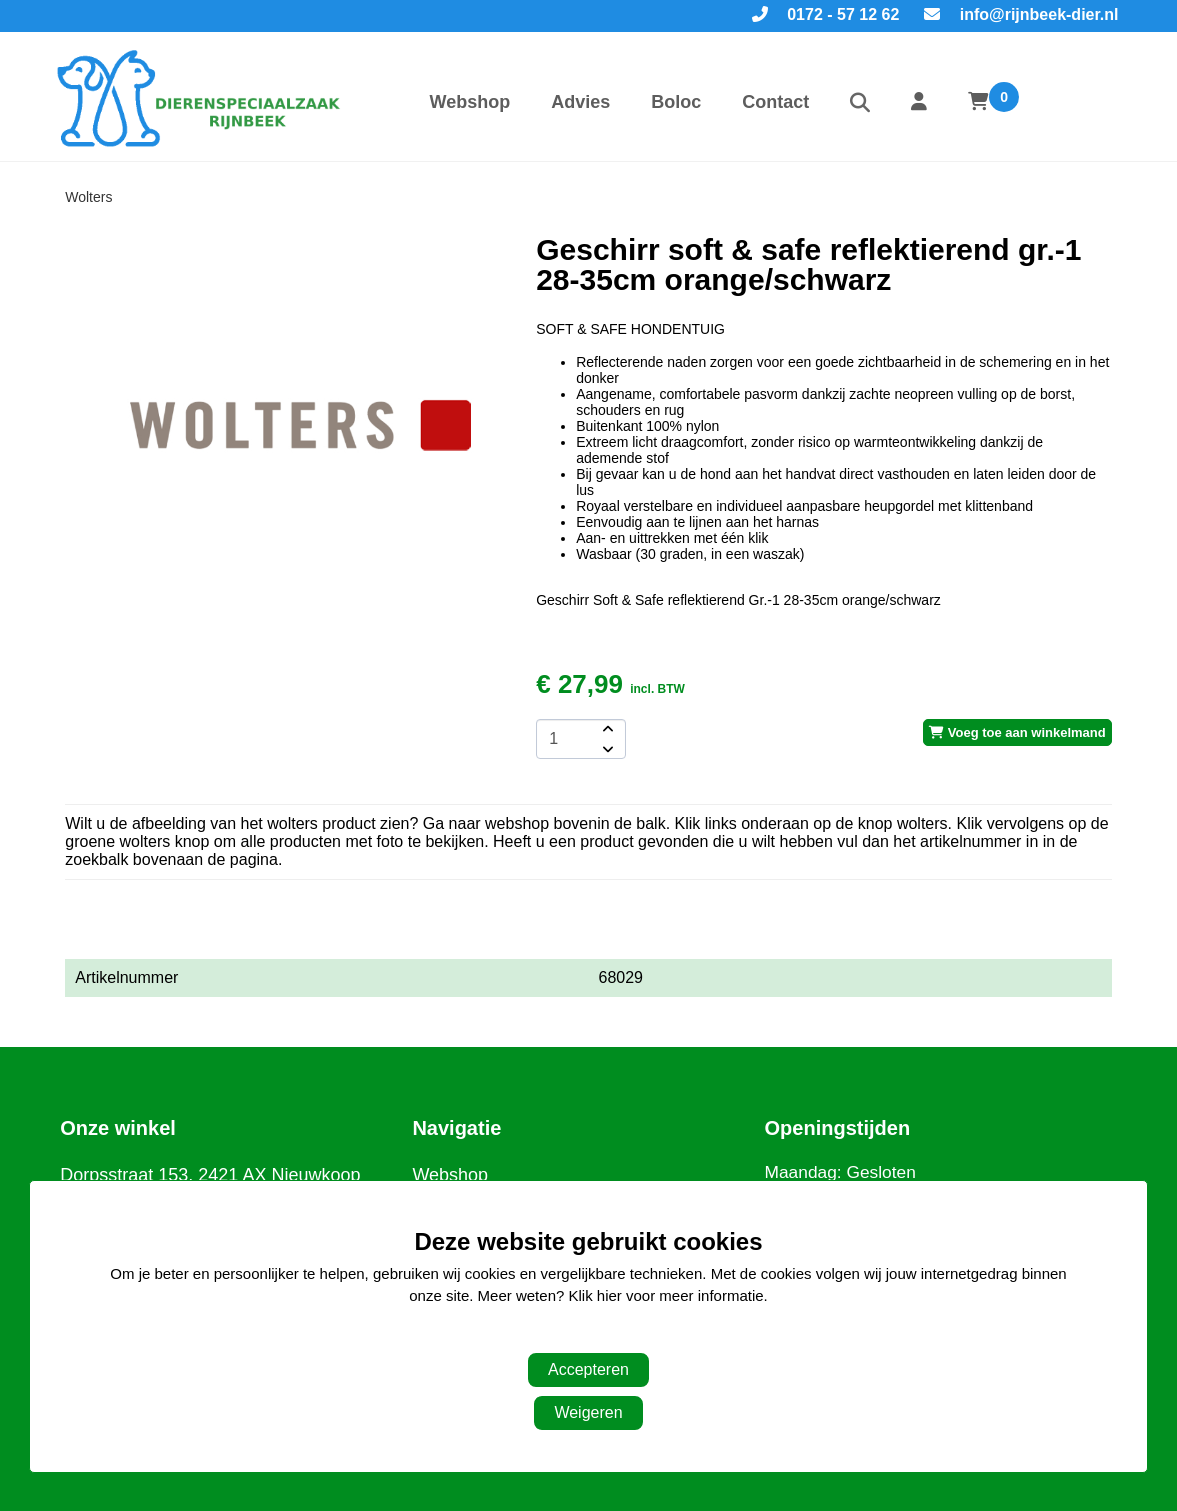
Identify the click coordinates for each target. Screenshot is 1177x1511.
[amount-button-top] (606, 729)
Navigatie (456, 1128)
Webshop (470, 102)
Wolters (88, 197)
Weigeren (588, 1412)
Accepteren (588, 1369)
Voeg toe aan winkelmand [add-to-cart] (1017, 732)
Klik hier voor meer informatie (666, 1295)
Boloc (676, 102)
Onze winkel (118, 1128)
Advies (580, 102)
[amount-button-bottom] (606, 749)
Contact (775, 102)
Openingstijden (838, 1128)
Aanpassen (578, 1336)
